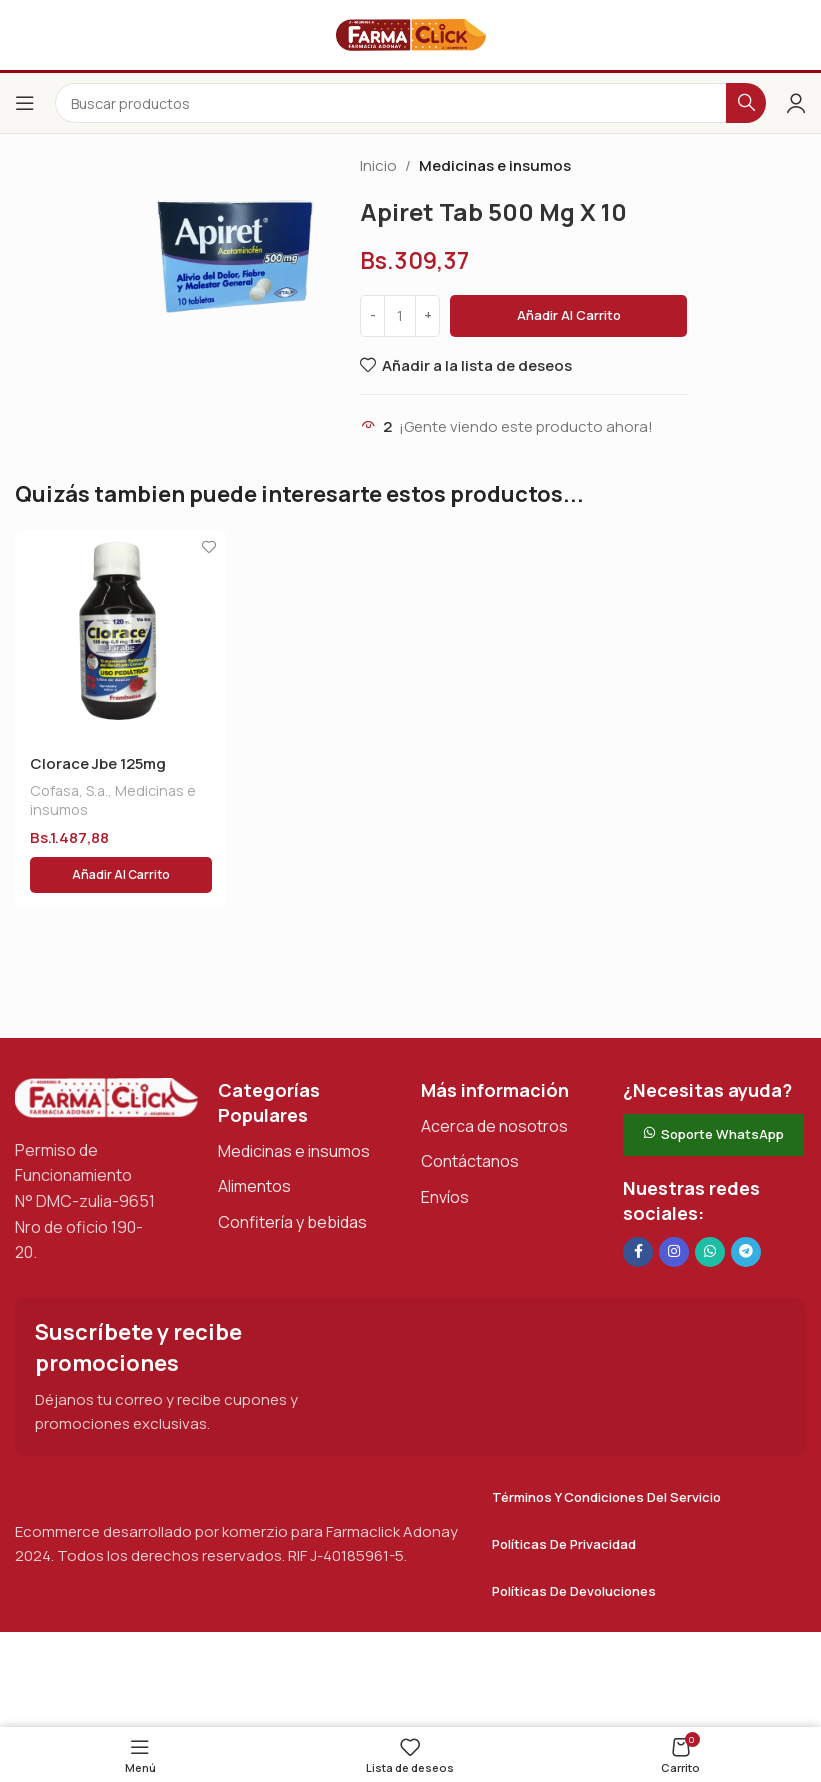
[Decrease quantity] (372, 316)
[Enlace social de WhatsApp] (710, 1252)
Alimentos (254, 1186)
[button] (121, 875)
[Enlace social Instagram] (674, 1252)
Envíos (445, 1197)
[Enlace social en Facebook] (638, 1252)
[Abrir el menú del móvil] (25, 103)
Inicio (378, 165)
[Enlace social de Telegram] (746, 1252)
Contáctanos (470, 1161)
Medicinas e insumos (495, 165)
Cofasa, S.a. (69, 790)
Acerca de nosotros (494, 1126)
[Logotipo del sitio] (411, 33)
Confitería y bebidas (292, 1222)
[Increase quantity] (427, 316)
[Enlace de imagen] (106, 1096)
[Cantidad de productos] (400, 316)
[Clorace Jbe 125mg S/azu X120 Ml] (121, 636)
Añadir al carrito (569, 315)
